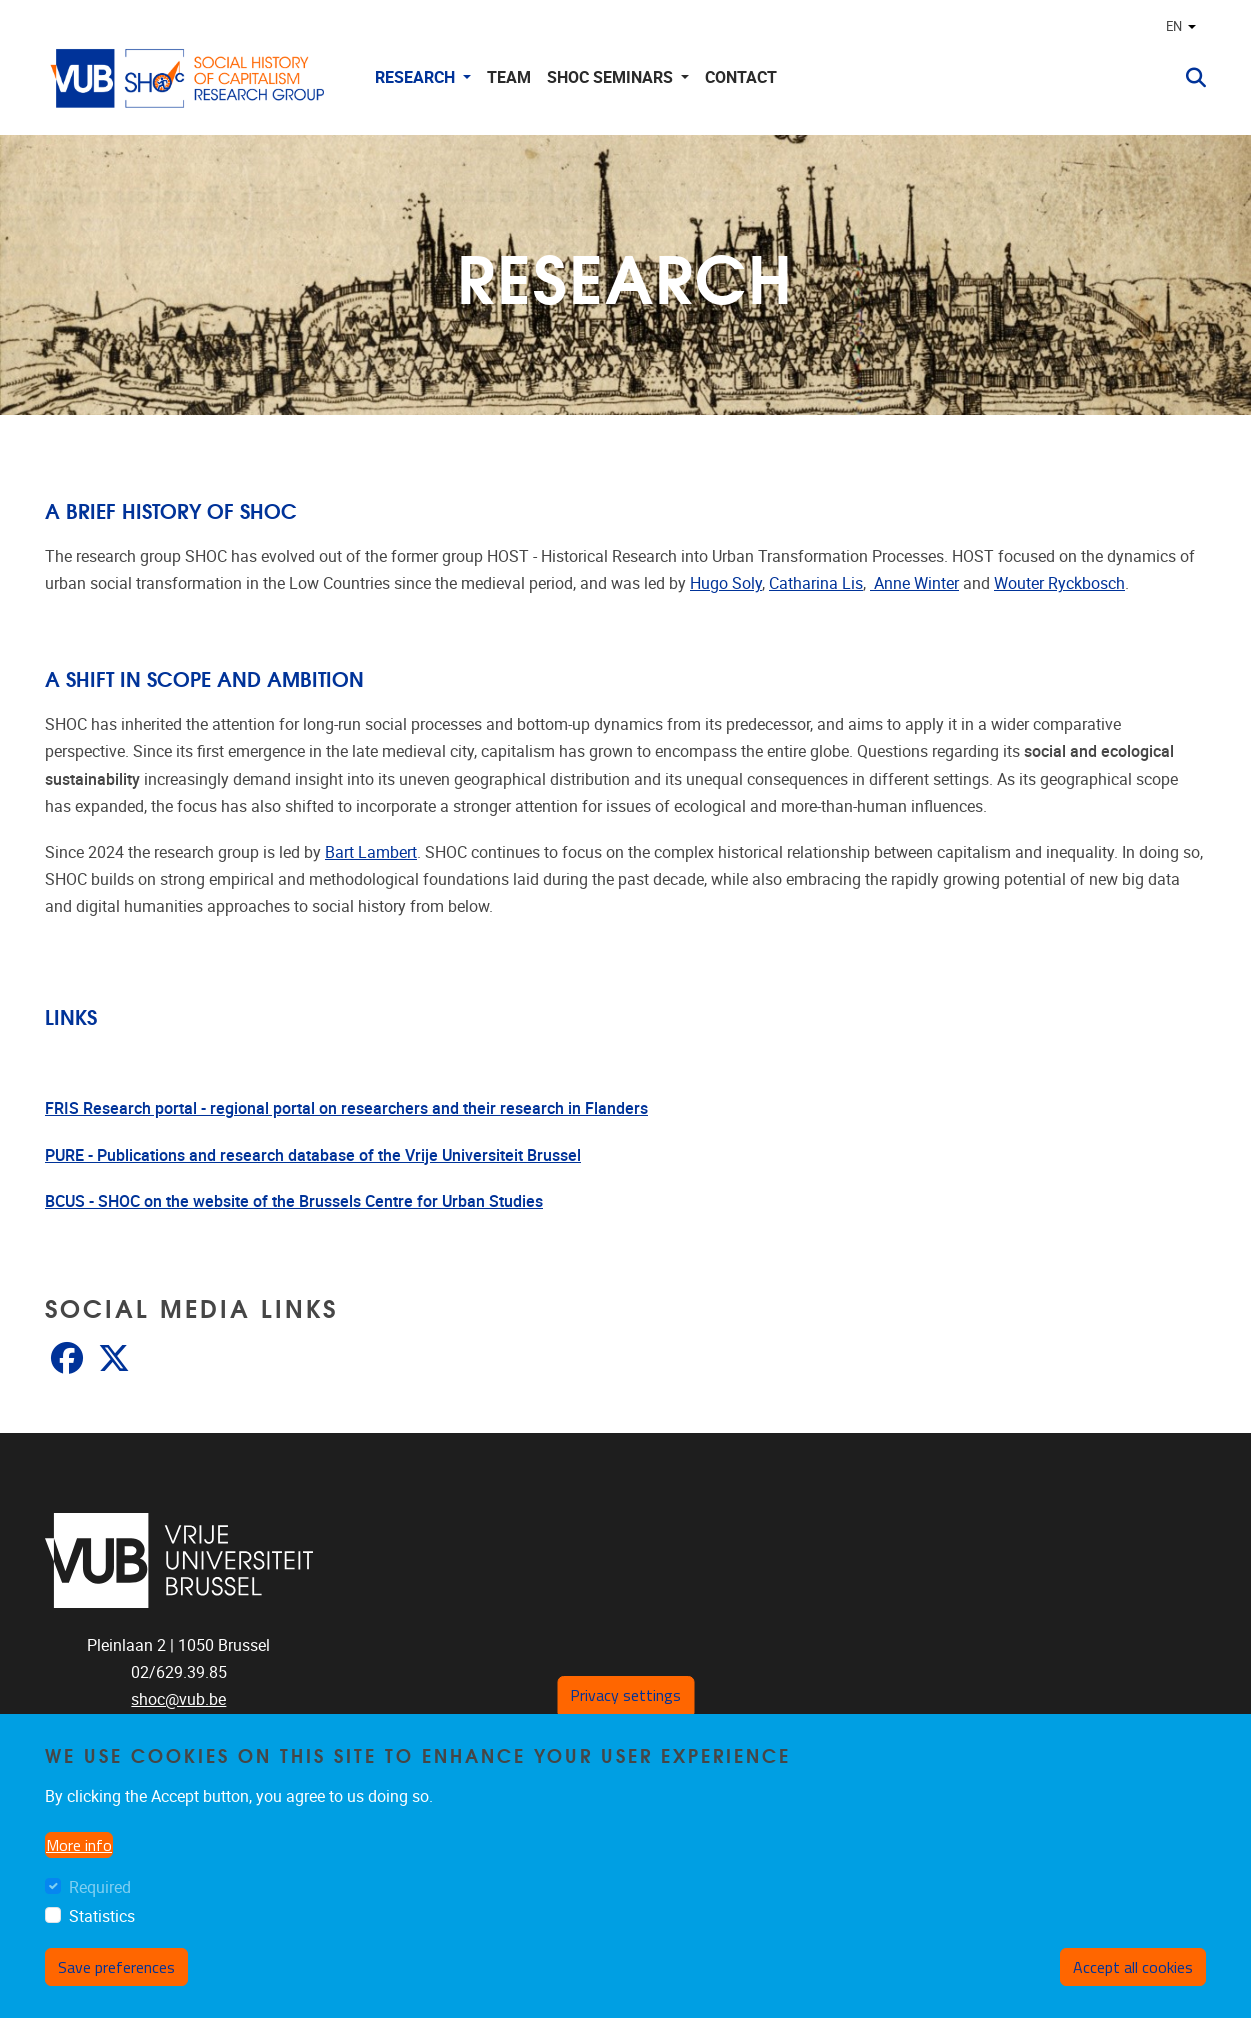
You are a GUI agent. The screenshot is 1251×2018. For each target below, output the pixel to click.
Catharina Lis (816, 583)
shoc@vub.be (178, 1699)
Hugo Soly (726, 583)
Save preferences (116, 1967)
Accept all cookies (1133, 1967)
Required (100, 1887)
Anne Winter (914, 583)
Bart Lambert (371, 852)
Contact (741, 77)
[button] (1188, 78)
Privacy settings (625, 1695)
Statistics (102, 1916)
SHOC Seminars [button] (612, 77)
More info (79, 1845)
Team (509, 77)
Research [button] (417, 77)
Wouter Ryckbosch (1059, 583)
